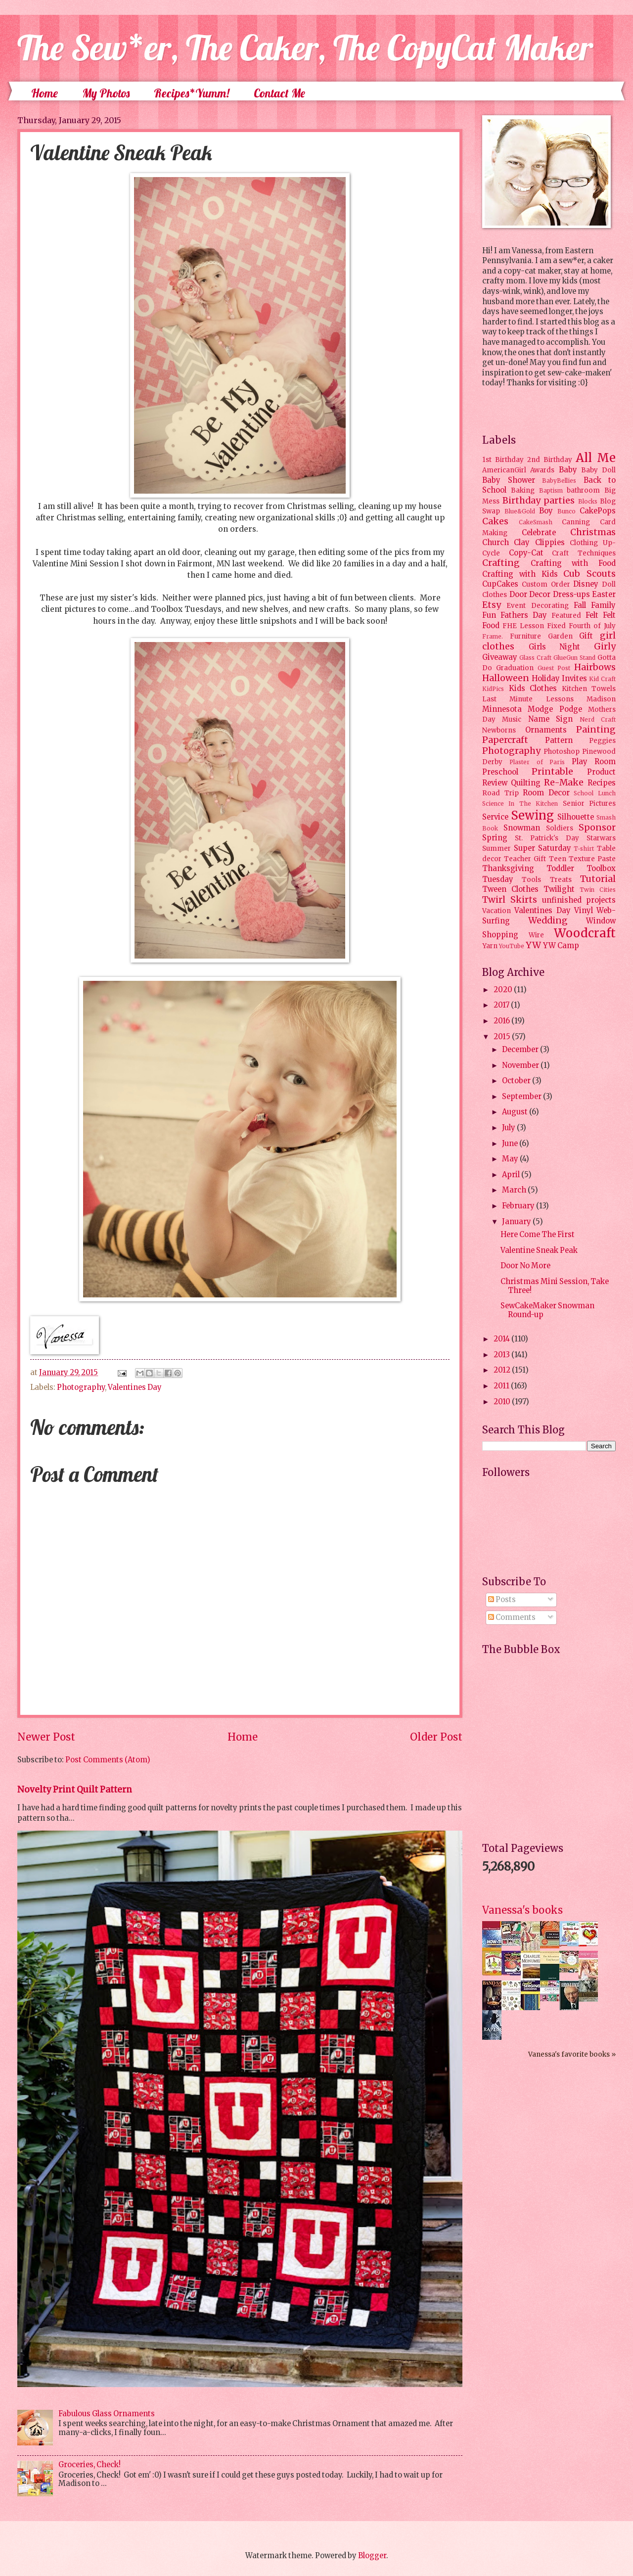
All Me (596, 458)
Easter (604, 594)
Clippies (550, 542)
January (517, 1221)
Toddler (560, 868)
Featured (566, 615)
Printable (552, 771)
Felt (592, 615)
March (515, 1190)
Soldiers (559, 828)
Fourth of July (592, 626)
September (522, 1096)
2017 (502, 1005)
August (515, 1111)
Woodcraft (585, 933)
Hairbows (595, 667)
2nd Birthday (549, 460)
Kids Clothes (533, 688)
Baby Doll (598, 470)
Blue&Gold (519, 511)
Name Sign (550, 719)
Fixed (556, 626)
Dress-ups (571, 594)
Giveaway (499, 657)
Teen (557, 859)
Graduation (515, 668)
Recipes (602, 783)
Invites (574, 678)
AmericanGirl (504, 470)
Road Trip (500, 793)
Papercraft (505, 740)
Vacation (496, 911)
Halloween (505, 678)
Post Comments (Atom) (107, 1759)
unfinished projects (579, 900)
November (521, 1065)
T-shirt (584, 848)
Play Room (594, 761)
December (521, 1049)
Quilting (526, 783)
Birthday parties (538, 500)
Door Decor (530, 594)
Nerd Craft (598, 719)
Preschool (500, 772)
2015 (503, 1036)
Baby (568, 469)
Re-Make (564, 782)
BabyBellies (559, 480)
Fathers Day (523, 615)
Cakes (495, 521)
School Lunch (595, 793)
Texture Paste (592, 859)
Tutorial (598, 879)
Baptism (551, 490)
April (511, 1174)
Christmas (593, 532)
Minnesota (502, 709)
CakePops (598, 510)
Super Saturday (542, 848)
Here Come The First (537, 1234)
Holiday (546, 678)
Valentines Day (135, 1387)
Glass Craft (535, 657)
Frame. (492, 636)
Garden (560, 636)
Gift (586, 636)
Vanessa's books (522, 1910)
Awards (542, 470)
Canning (576, 522)
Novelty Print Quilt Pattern (74, 1789)
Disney (585, 584)
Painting (596, 729)
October (517, 1080)
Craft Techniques (584, 553)
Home (44, 93)
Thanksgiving (508, 868)
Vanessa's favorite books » (572, 2054)
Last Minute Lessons (528, 699)
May (511, 1158)
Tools (531, 879)
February (519, 1205)
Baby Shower (508, 480)
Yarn (489, 946)
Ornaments (546, 730)
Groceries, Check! (89, 2464)
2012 (503, 1370)
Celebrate (539, 532)
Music (511, 719)
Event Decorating (537, 605)
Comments (512, 1617)
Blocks (587, 501)
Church (495, 542)
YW (533, 945)
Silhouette (575, 817)
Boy (546, 510)
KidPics (493, 688)
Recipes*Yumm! (191, 93)
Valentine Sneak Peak (539, 1250)
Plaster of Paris (537, 762)
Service (495, 817)
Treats (561, 879)
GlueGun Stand (574, 657)
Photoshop (561, 751)
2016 (502, 1020)
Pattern (559, 740)
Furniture (525, 636)
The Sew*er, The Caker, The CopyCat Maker (305, 47)
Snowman (521, 828)
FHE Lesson (523, 626)
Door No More (525, 1265)
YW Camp (561, 945)
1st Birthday (503, 460)
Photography (81, 1387)
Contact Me (279, 93)
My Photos (106, 93)
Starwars (601, 838)
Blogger (372, 2555)
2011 (502, 1385)
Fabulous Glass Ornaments (106, 2413)
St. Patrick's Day (547, 838)
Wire (536, 935)
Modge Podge (555, 709)
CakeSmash (535, 522)
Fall (580, 605)
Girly (605, 646)
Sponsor (597, 827)
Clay (522, 542)
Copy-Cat (526, 553)
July (509, 1127)
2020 (504, 989)
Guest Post (554, 668)
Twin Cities (598, 889)
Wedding (548, 920)
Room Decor (546, 792)
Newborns (499, 730)
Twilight (559, 889)
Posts (502, 1599)
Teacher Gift (525, 859)
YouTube (511, 946)
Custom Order (546, 584)
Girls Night (555, 647)
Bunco (566, 511)
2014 (502, 1338)
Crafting (501, 562)
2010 (503, 1401)
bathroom (583, 490)
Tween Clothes (510, 889)
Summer (496, 848)
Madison (601, 699)
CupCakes (500, 584)
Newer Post (46, 1737)
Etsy (491, 604)
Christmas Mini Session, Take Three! (554, 1286)
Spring (494, 837)
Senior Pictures (589, 803)
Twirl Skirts (509, 899)
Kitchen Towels (589, 689)
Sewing (532, 815)
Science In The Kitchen (520, 803)
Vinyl (583, 910)
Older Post (436, 1737)
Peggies (602, 740)
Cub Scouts (589, 573)
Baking (523, 490)
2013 (502, 1354)
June (510, 1143)
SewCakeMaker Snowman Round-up (547, 1310)
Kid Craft (602, 679)
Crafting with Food (573, 563)
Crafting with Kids (520, 574)
